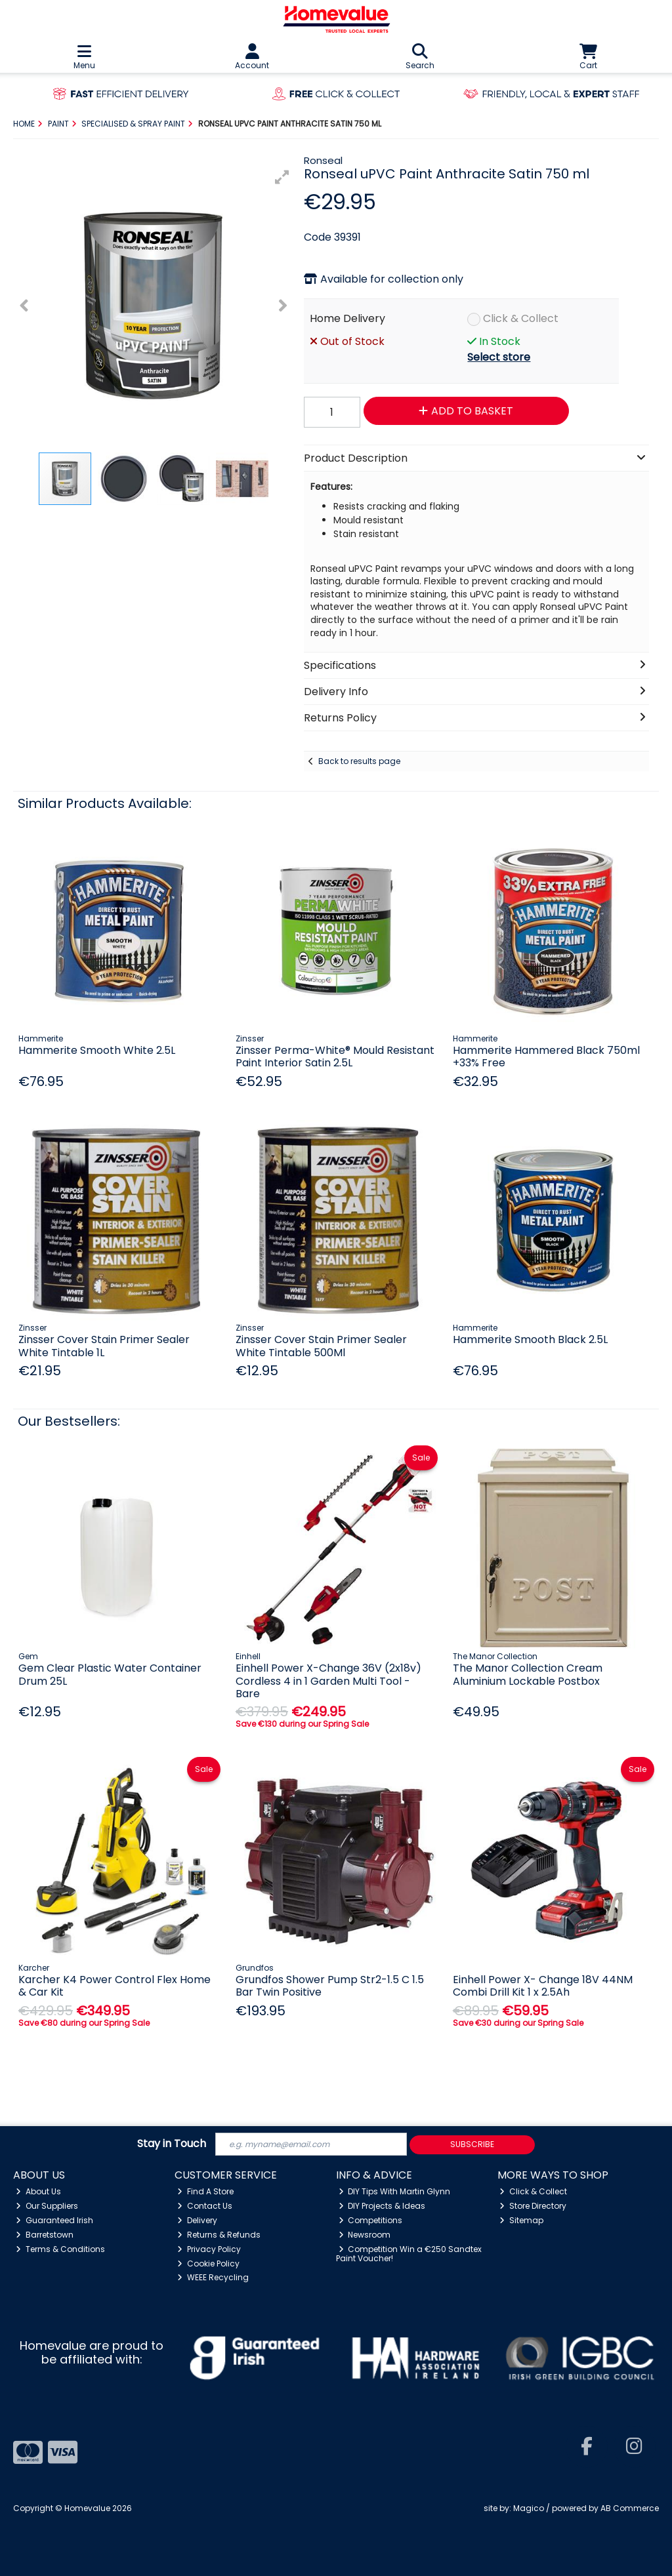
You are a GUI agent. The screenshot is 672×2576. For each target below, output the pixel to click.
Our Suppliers (47, 2205)
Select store (498, 357)
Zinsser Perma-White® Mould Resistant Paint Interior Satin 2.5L (335, 1056)
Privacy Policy (209, 2249)
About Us (38, 2191)
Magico (528, 2508)
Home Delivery (347, 318)
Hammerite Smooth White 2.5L (96, 1050)
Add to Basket (466, 410)
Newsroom (365, 2234)
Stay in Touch (171, 2144)
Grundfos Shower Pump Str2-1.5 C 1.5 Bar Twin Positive (330, 1986)
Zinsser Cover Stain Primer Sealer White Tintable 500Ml (321, 1345)
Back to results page (359, 761)
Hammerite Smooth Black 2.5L (530, 1339)
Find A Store (205, 2191)
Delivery (197, 2220)
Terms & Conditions (60, 2249)
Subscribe (472, 2144)
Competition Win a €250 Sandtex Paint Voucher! (409, 2254)
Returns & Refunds (219, 2234)
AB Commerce (629, 2508)
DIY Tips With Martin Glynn (395, 2191)
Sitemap (521, 2220)
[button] (282, 177)
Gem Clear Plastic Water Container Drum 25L (109, 1674)
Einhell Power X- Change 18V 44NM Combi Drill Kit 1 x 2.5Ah (543, 1986)
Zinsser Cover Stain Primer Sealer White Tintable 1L (104, 1345)
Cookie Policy (208, 2263)
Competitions (371, 2220)
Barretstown (45, 2234)
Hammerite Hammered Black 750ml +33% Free (546, 1056)
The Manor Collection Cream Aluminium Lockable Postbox (527, 1674)
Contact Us (204, 2205)
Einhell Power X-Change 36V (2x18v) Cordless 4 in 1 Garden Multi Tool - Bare (328, 1680)
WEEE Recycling (213, 2277)
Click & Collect (520, 318)
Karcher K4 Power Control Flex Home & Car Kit (114, 1986)
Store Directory (532, 2205)
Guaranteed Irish (54, 2220)
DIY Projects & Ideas (382, 2205)
